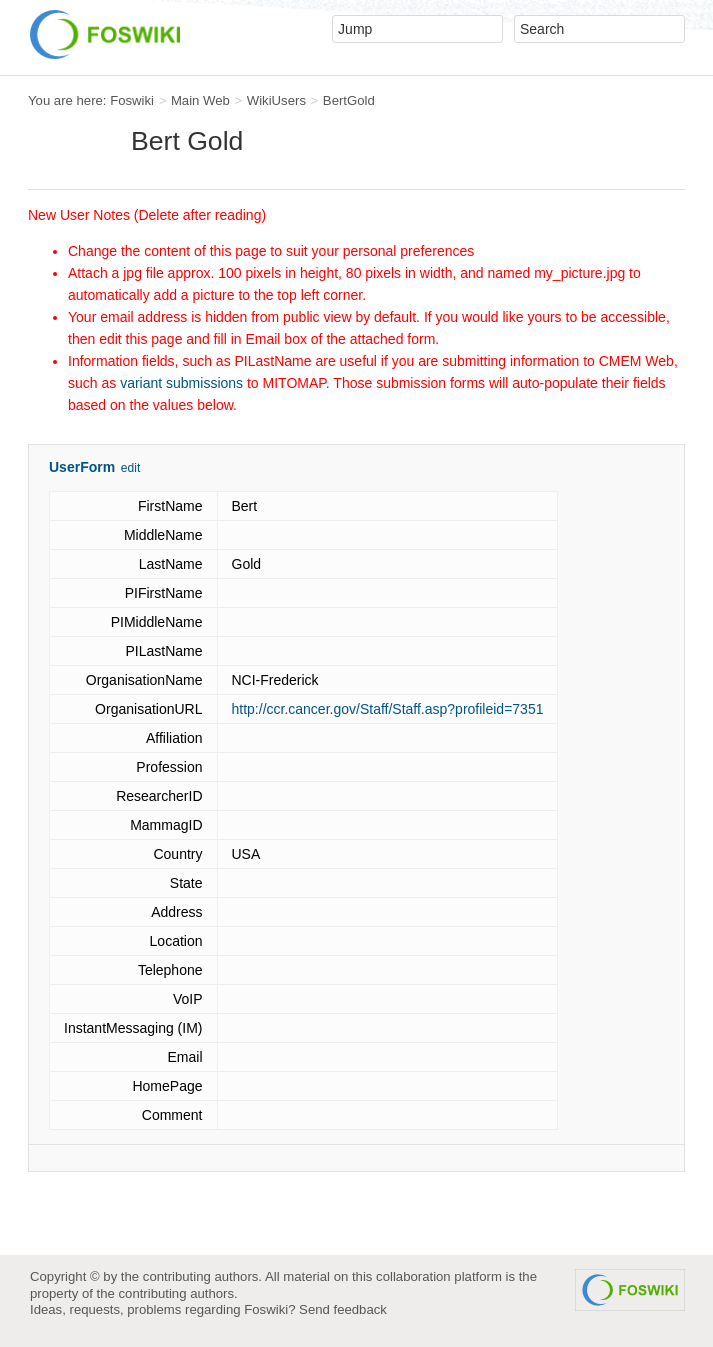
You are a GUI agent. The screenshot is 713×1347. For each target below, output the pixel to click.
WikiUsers (276, 100)
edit (130, 468)
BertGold (349, 100)
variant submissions (181, 383)
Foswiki (132, 100)
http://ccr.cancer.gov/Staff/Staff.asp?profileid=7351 (388, 709)
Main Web (200, 100)
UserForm (82, 467)
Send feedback (343, 1309)
